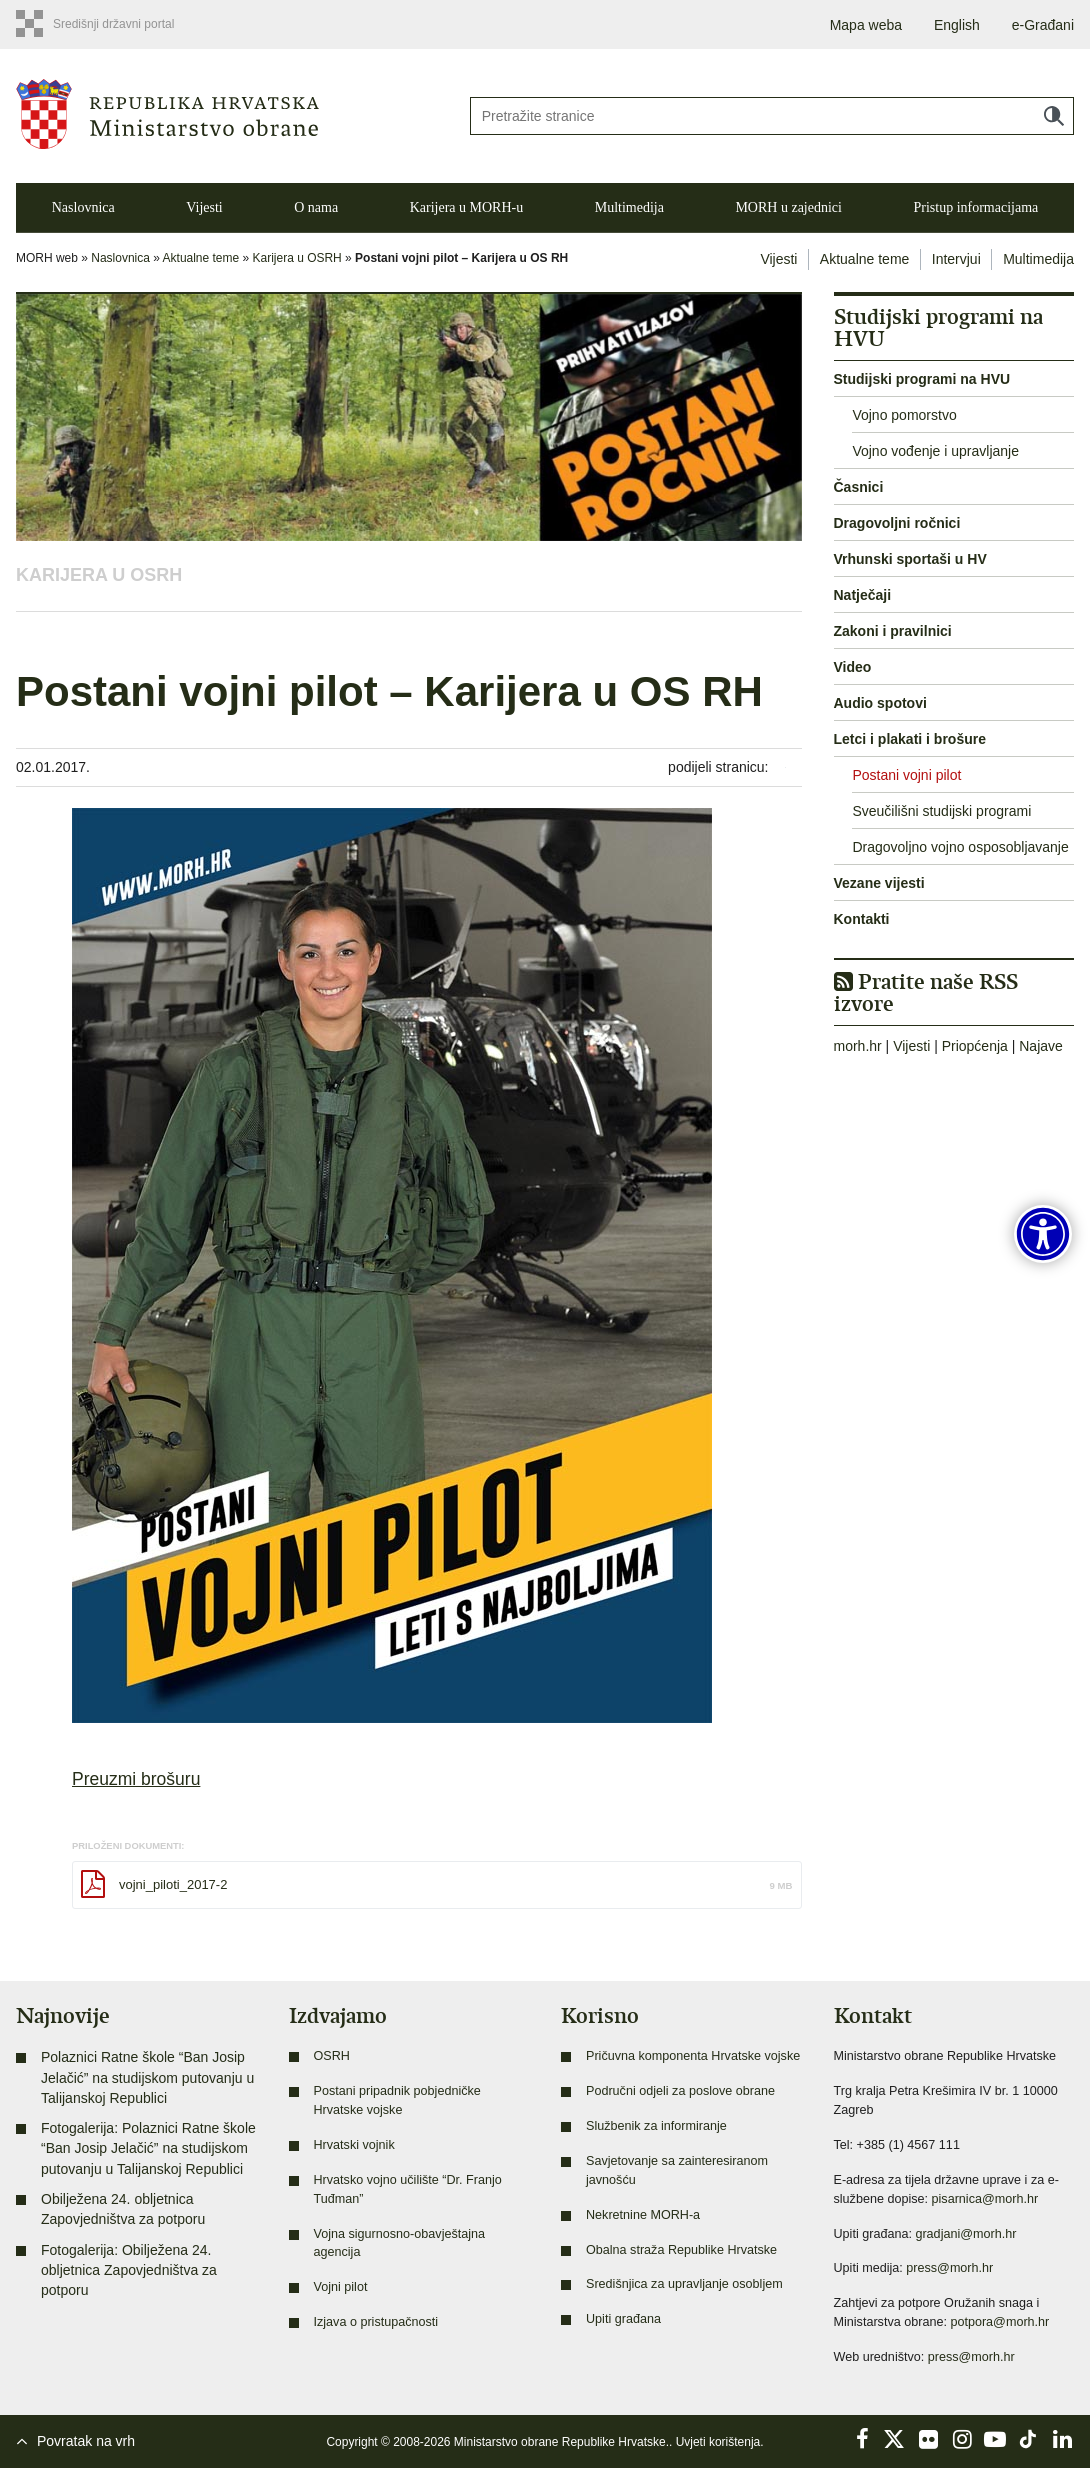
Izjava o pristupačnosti (376, 2322)
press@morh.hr (949, 2268)
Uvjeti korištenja (718, 2442)
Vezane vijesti (879, 883)
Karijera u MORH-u (467, 207)
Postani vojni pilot (906, 775)
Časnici (859, 487)
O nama (316, 207)
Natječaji (863, 595)
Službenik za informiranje (656, 2126)
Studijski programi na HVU (922, 379)
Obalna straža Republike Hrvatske (681, 2250)
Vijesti (204, 207)
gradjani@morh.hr (965, 2234)
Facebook (862, 2439)
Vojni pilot (341, 2287)
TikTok (1029, 2439)
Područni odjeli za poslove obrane (680, 2091)
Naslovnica (83, 207)
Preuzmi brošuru (136, 1779)
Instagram (962, 2439)
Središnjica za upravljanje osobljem (684, 2284)
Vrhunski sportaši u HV (910, 559)
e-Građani (1043, 25)
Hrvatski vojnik (354, 2145)
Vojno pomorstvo (904, 415)
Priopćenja (975, 1046)
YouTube (995, 2439)
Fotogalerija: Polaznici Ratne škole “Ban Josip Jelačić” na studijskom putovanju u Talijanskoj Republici (148, 2148)
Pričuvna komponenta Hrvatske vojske (693, 2056)
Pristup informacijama (975, 207)
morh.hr (858, 1046)
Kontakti (862, 919)
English (957, 25)
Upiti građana (623, 2319)
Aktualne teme (201, 258)
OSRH (332, 2056)
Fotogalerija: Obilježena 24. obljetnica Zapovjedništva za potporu (129, 2270)
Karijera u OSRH (297, 258)
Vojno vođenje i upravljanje (935, 451)
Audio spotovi (880, 703)
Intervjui (956, 259)
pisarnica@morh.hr (985, 2199)
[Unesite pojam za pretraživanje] (772, 116)
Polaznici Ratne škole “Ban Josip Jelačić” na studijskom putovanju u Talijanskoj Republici (147, 2077)
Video (853, 667)
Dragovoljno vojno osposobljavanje (960, 847)
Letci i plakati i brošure (910, 739)
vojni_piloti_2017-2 (173, 1884)
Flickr (929, 2439)
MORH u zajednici (788, 207)
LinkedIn (1062, 2439)
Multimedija (629, 207)
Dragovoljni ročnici (897, 523)
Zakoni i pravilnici (893, 631)
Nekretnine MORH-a (643, 2215)
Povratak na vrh (86, 2441)
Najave (1041, 1046)
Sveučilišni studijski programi (941, 811)
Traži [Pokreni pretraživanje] (1054, 116)
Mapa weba (866, 25)
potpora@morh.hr (999, 2322)
